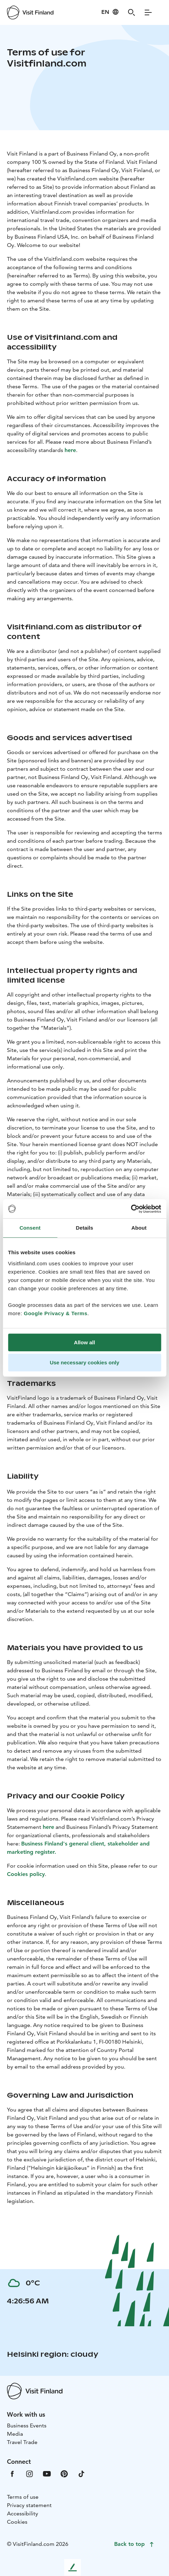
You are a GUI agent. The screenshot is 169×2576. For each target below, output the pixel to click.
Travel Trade (22, 2442)
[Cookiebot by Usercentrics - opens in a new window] (130, 1208)
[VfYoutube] (47, 2473)
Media (15, 2434)
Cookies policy (26, 1874)
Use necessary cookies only (84, 1362)
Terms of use (23, 2497)
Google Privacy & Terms (55, 1313)
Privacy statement (29, 2505)
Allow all (84, 1342)
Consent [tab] (30, 1228)
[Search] (131, 12)
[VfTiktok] (81, 2473)
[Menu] (148, 12)
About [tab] (139, 1228)
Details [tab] (84, 1228)
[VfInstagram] (29, 2473)
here (70, 450)
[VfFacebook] (12, 2473)
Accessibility (22, 2513)
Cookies (17, 2522)
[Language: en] (110, 12)
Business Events (27, 2425)
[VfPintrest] (64, 2473)
